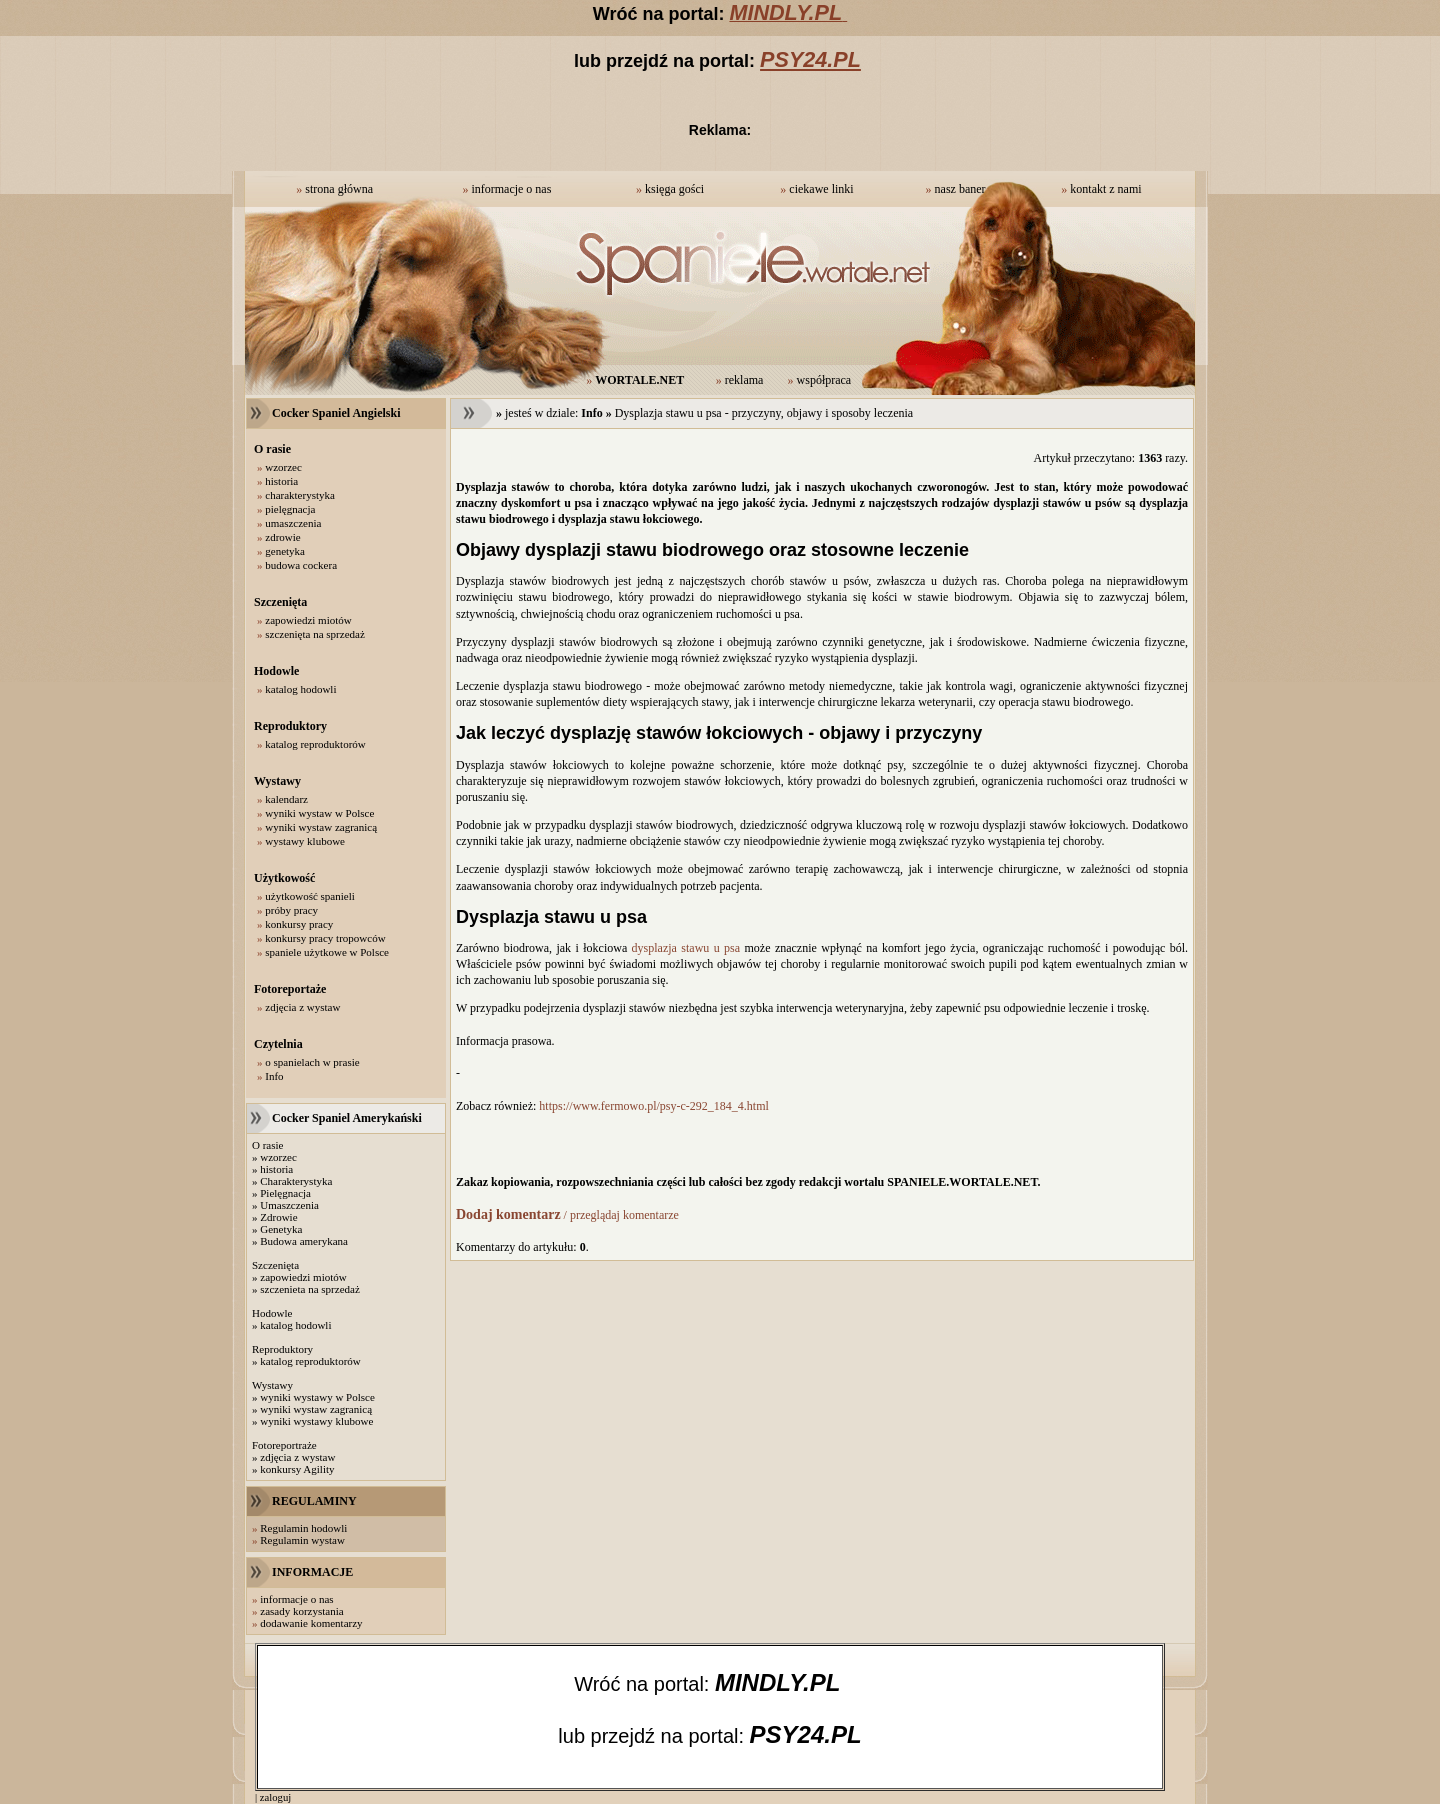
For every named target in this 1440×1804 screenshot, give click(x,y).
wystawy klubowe (305, 841)
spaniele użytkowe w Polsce (327, 952)
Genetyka (281, 1229)
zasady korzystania (301, 1611)
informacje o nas (511, 189)
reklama (744, 380)
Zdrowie (278, 1217)
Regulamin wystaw (302, 1540)
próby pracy (291, 910)
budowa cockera (301, 565)
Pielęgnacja (285, 1193)
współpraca (824, 380)
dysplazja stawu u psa (686, 948)
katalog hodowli (300, 689)
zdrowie (282, 537)
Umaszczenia (289, 1205)
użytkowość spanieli (310, 896)
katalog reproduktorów (315, 744)
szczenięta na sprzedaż (315, 634)
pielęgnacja (290, 509)
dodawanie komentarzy (311, 1623)
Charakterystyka (296, 1181)
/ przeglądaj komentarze (567, 1215)
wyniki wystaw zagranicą (321, 827)
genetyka (285, 551)
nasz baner (960, 189)
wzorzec (283, 467)
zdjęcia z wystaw (302, 1007)
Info (274, 1076)
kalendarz (286, 799)
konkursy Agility (297, 1469)
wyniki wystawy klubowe (316, 1421)
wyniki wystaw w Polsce (319, 813)
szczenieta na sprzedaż (310, 1289)
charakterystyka (300, 495)
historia (281, 481)
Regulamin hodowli (303, 1528)
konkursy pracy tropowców (325, 938)
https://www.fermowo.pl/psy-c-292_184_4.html (654, 1106)
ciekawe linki (821, 189)
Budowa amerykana (304, 1241)
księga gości (674, 189)
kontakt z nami (1105, 189)
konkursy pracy (299, 924)
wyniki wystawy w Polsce (317, 1397)
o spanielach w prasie (312, 1062)
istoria (280, 1169)
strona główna (339, 189)
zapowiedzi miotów (308, 620)
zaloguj (275, 1797)
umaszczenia (293, 523)
